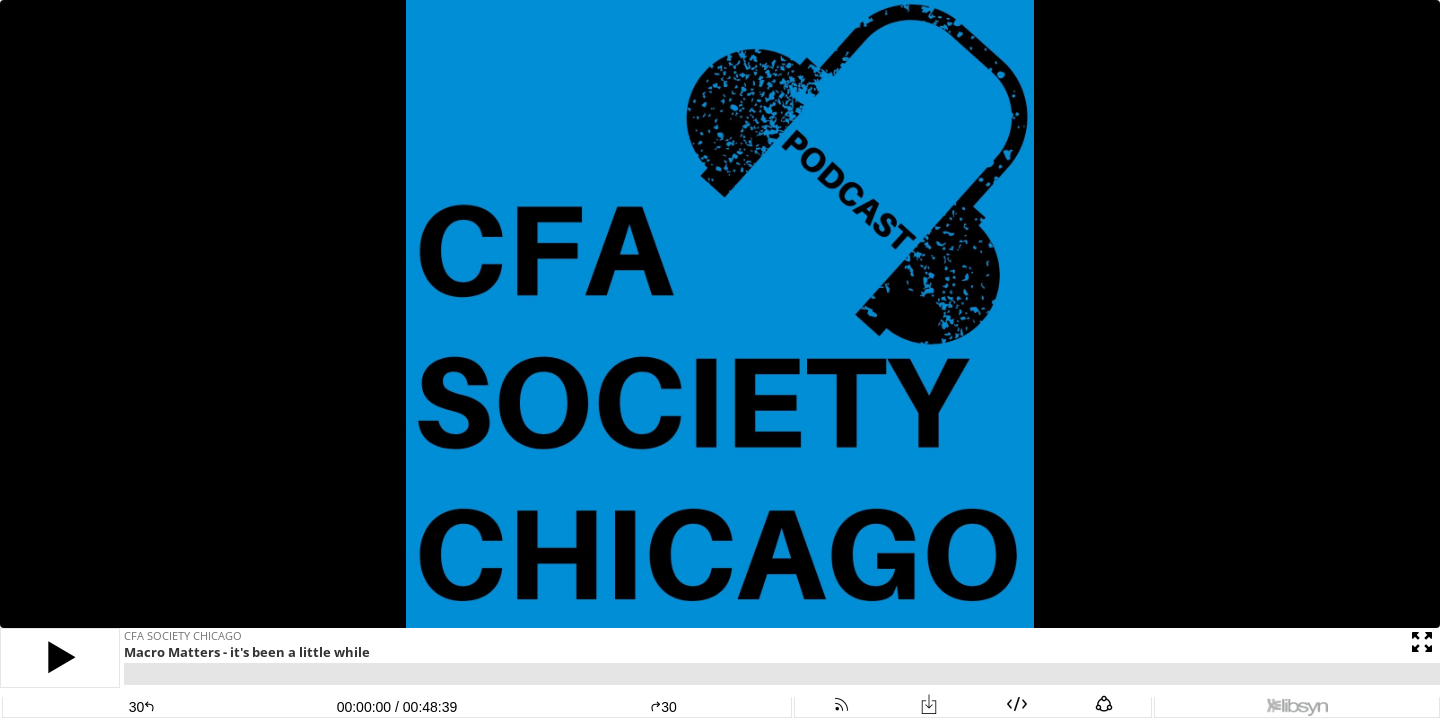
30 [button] (663, 707)
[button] (60, 657)
